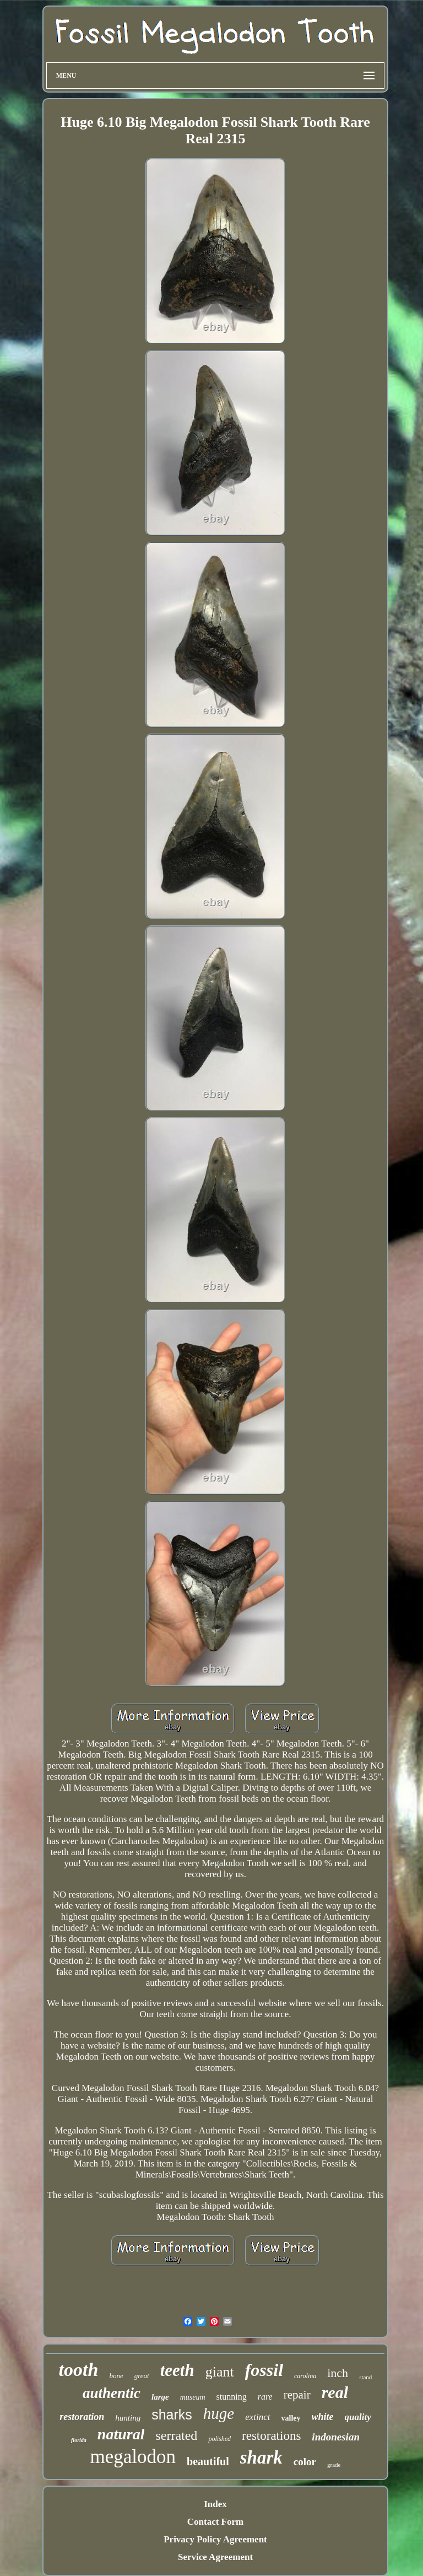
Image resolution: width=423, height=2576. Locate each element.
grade (333, 2464)
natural (121, 2434)
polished (219, 2439)
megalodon (133, 2456)
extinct (257, 2417)
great (141, 2376)
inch (337, 2373)
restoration (81, 2416)
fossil (264, 2370)
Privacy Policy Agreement (215, 2539)
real (335, 2392)
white (323, 2416)
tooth (79, 2369)
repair (297, 2394)
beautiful (208, 2461)
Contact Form (215, 2521)
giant (219, 2372)
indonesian (336, 2437)
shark (261, 2457)
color (305, 2461)
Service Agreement (215, 2557)
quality (358, 2417)
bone (116, 2376)
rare (265, 2396)
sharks (171, 2414)
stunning (231, 2396)
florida (78, 2440)
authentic (111, 2393)
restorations (271, 2436)
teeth (177, 2370)
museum (192, 2397)
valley (291, 2418)
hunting (127, 2417)
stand (365, 2377)
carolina (305, 2376)
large (160, 2396)
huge (218, 2413)
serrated (176, 2435)
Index (215, 2504)
